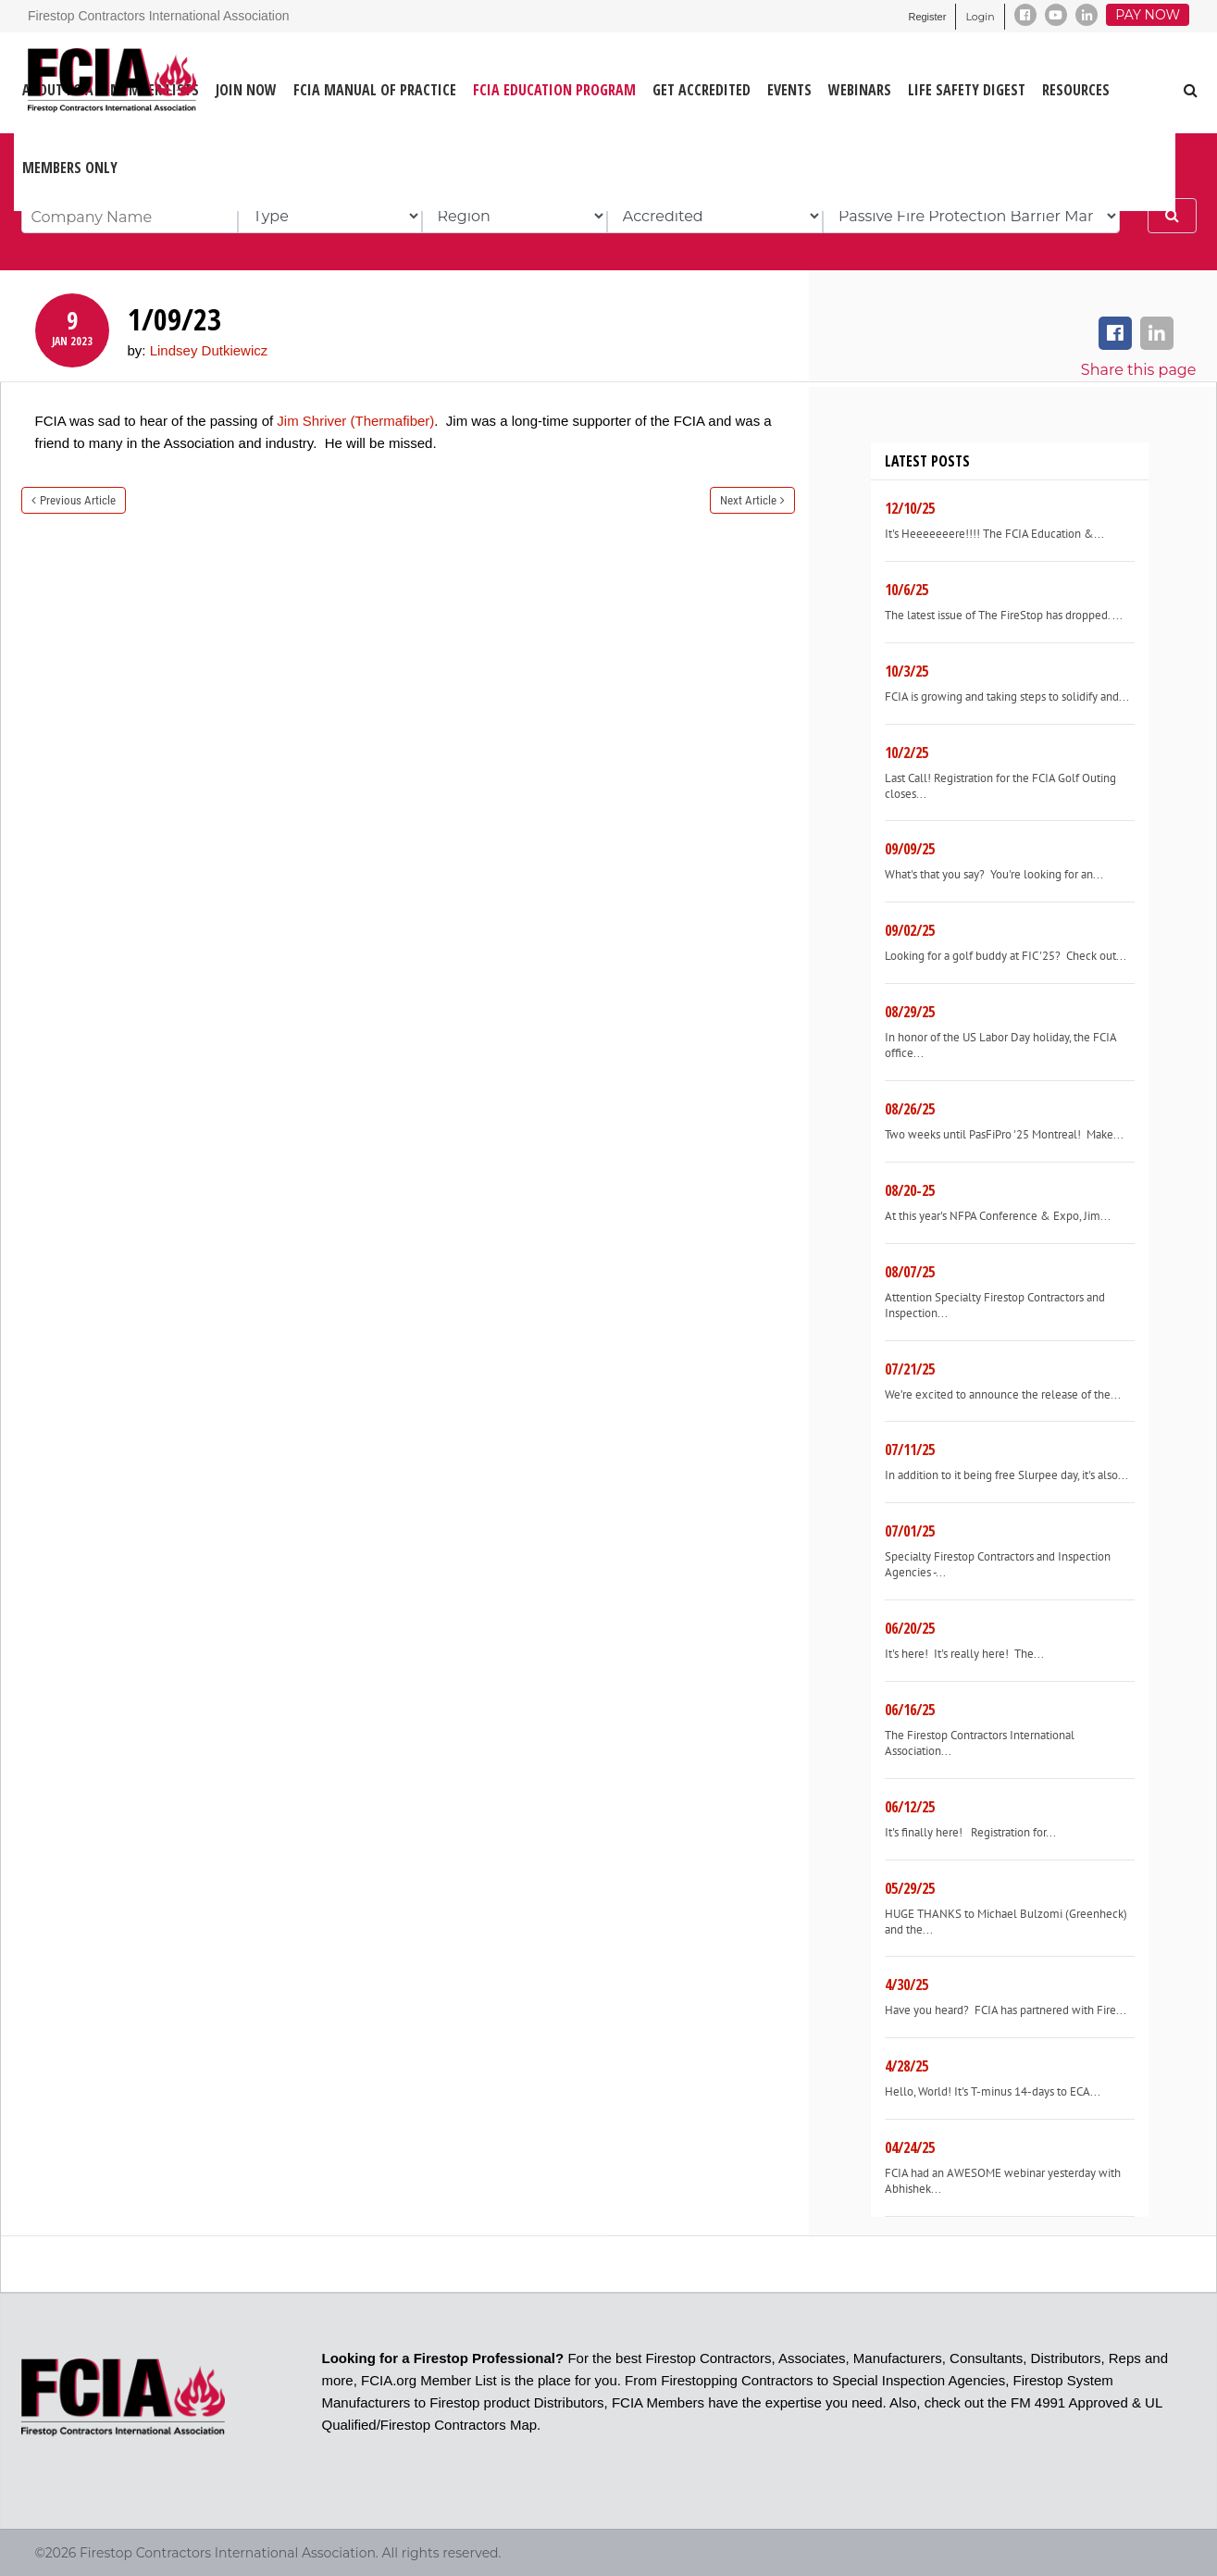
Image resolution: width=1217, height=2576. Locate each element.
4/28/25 (906, 2066)
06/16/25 (910, 1709)
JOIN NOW (246, 90)
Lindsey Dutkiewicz (209, 350)
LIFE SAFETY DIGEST (966, 90)
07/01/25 (910, 1531)
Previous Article (78, 500)
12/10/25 (910, 508)
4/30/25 (906, 1984)
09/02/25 (910, 930)
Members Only (70, 167)
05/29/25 (910, 1888)
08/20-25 (910, 1190)
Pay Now (1147, 14)
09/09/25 (910, 849)
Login (979, 16)
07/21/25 (910, 1369)
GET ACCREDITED (701, 90)
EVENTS (789, 90)
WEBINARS (859, 90)
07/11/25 (910, 1449)
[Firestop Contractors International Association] (39, 81)
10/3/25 (906, 671)
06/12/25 (910, 1807)
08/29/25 (910, 1012)
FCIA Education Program (554, 90)
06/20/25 (910, 1628)
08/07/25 (910, 1272)
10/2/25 (906, 752)
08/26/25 (910, 1109)
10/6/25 (906, 589)
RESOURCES (1076, 90)
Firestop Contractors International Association (158, 15)
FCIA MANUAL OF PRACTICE (374, 90)
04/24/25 (910, 2147)
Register (927, 16)
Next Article (748, 500)
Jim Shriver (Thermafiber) (355, 421)
